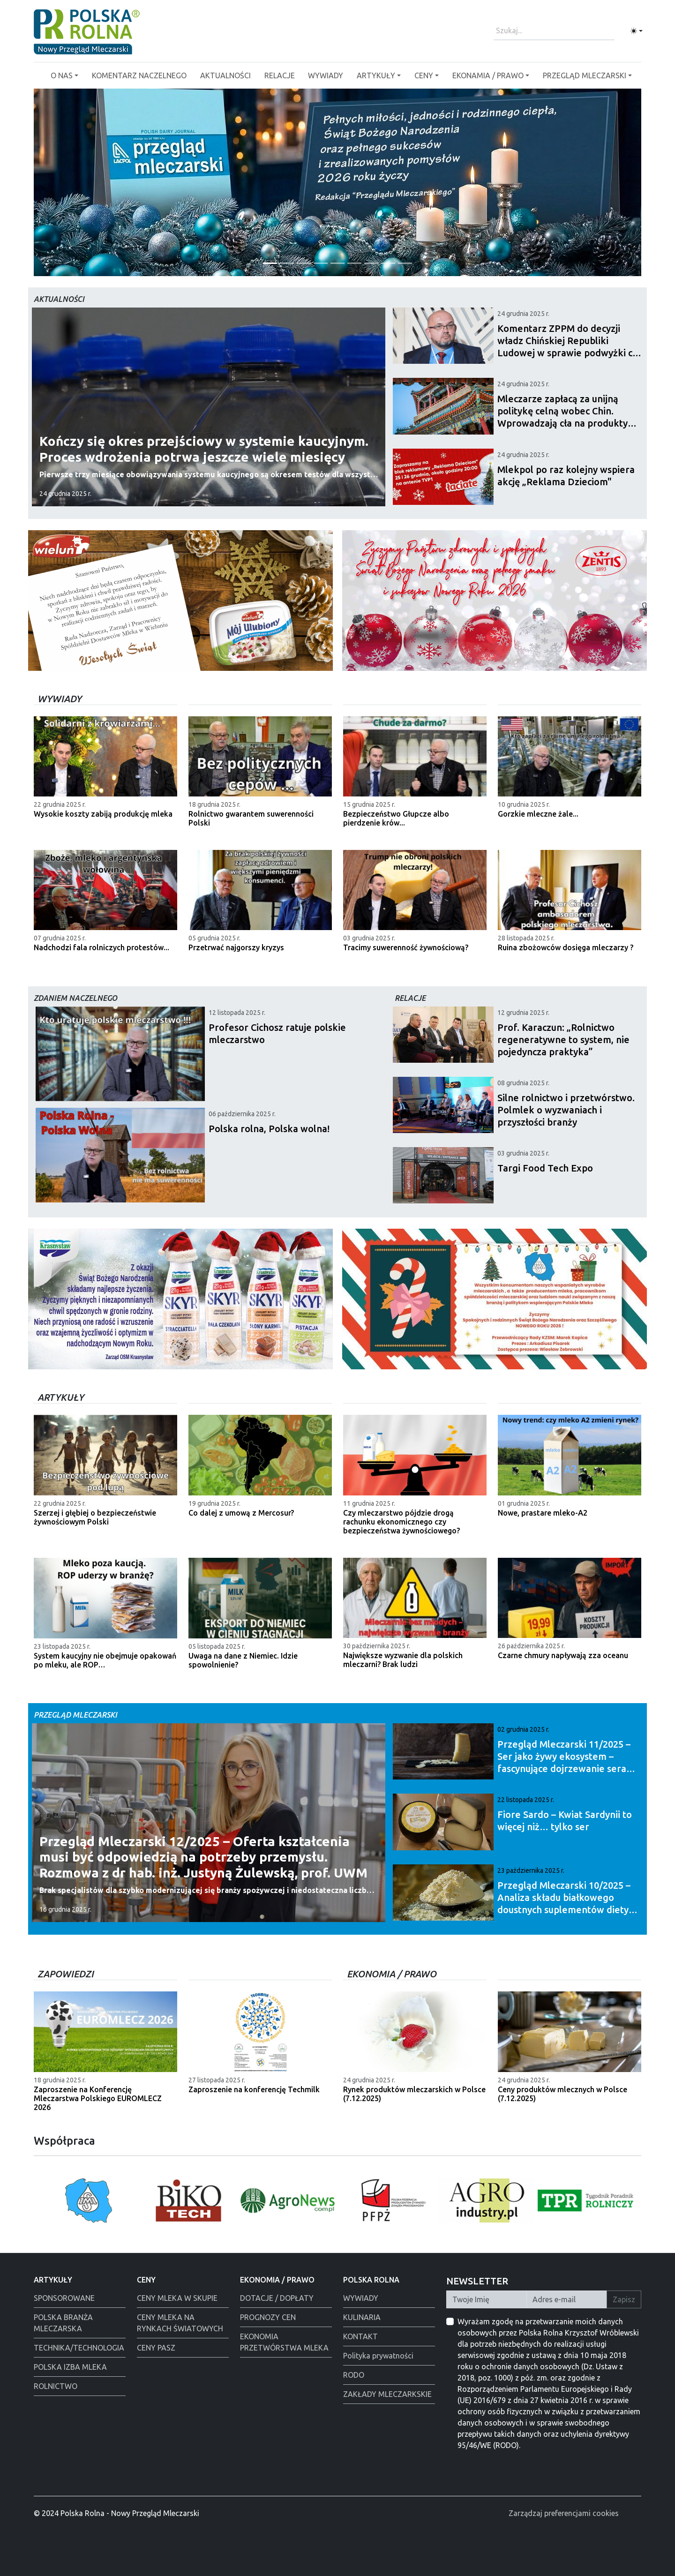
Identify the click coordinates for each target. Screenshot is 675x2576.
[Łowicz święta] (405, 263)
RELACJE (279, 75)
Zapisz (624, 2299)
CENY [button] (423, 75)
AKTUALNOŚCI (225, 75)
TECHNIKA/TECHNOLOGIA (79, 2347)
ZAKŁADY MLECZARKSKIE (387, 2394)
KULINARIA (362, 2317)
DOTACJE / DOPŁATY (277, 2298)
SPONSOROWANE (64, 2298)
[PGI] (270, 263)
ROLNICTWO (55, 2386)
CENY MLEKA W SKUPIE (177, 2298)
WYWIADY (325, 75)
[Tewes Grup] (304, 263)
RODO (353, 2375)
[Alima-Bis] (371, 263)
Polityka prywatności (378, 2355)
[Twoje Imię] (486, 2299)
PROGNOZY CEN (268, 2317)
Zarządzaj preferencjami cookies (564, 2513)
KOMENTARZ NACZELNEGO (139, 75)
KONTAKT (360, 2336)
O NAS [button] (62, 75)
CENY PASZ (156, 2347)
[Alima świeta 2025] (354, 263)
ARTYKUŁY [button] (376, 75)
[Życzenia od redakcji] (287, 263)
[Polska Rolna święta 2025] (321, 263)
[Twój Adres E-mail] (566, 2299)
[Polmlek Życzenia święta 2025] (337, 263)
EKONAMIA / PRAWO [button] (488, 75)
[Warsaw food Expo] (388, 263)
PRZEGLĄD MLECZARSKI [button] (584, 75)
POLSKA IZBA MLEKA (70, 2367)
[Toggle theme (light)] (636, 31)
